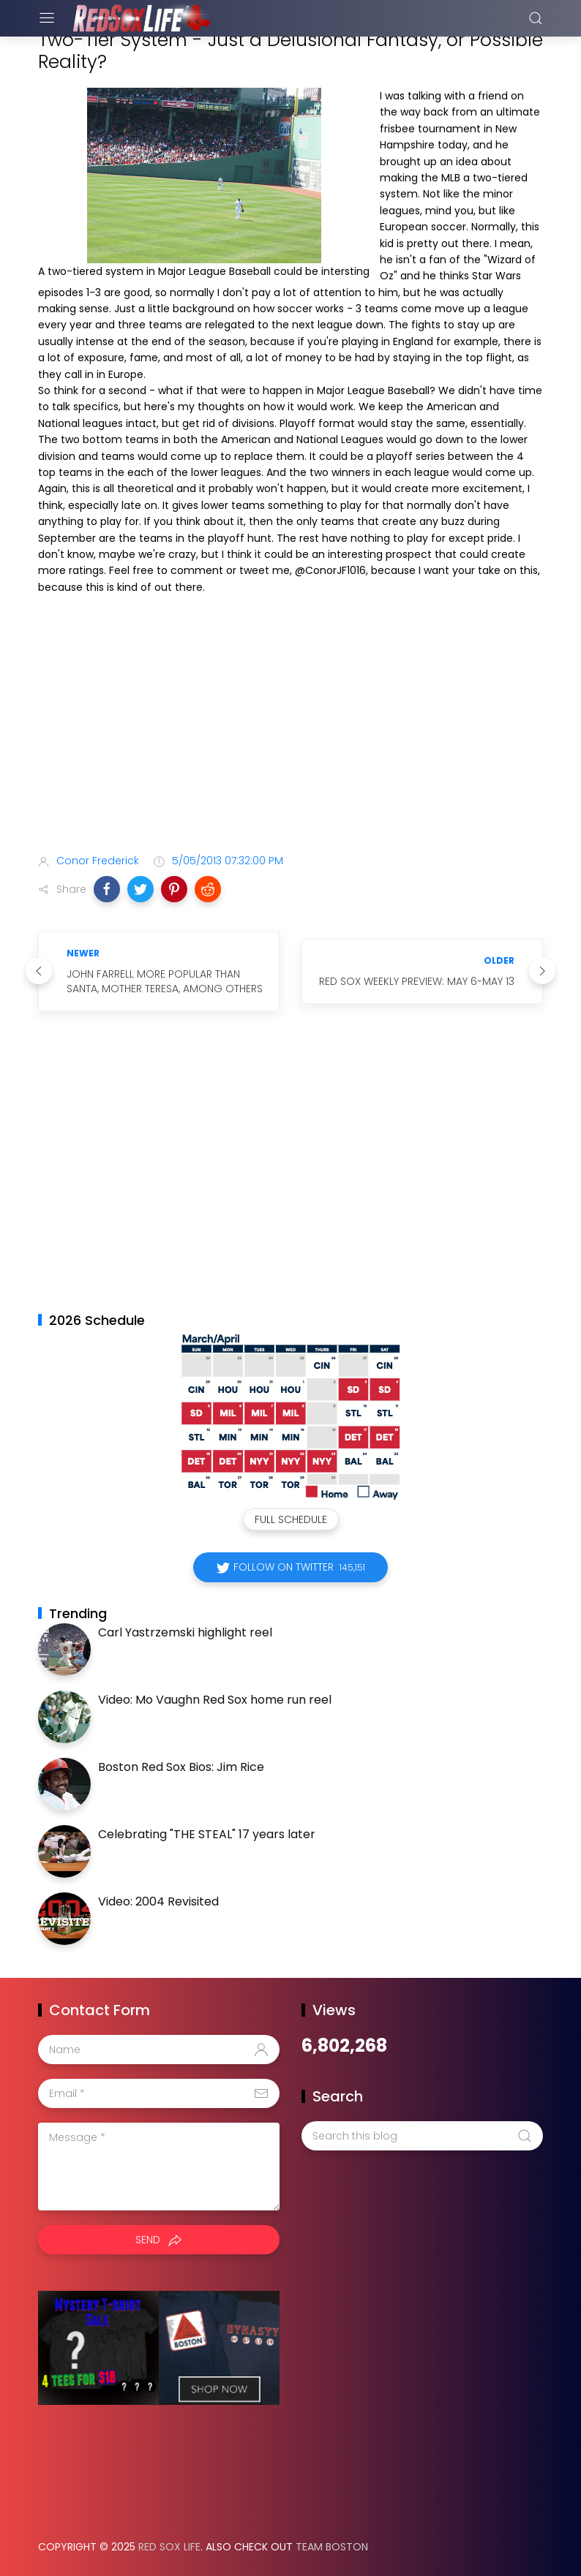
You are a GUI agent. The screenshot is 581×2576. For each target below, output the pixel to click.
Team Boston (332, 2546)
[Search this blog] (422, 2135)
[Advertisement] (290, 726)
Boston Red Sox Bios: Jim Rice (181, 1767)
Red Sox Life (169, 2546)
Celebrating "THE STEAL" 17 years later (206, 1834)
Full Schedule (291, 1519)
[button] (107, 889)
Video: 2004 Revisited (158, 1901)
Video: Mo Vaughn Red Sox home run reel (214, 1699)
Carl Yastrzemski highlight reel (185, 1632)
